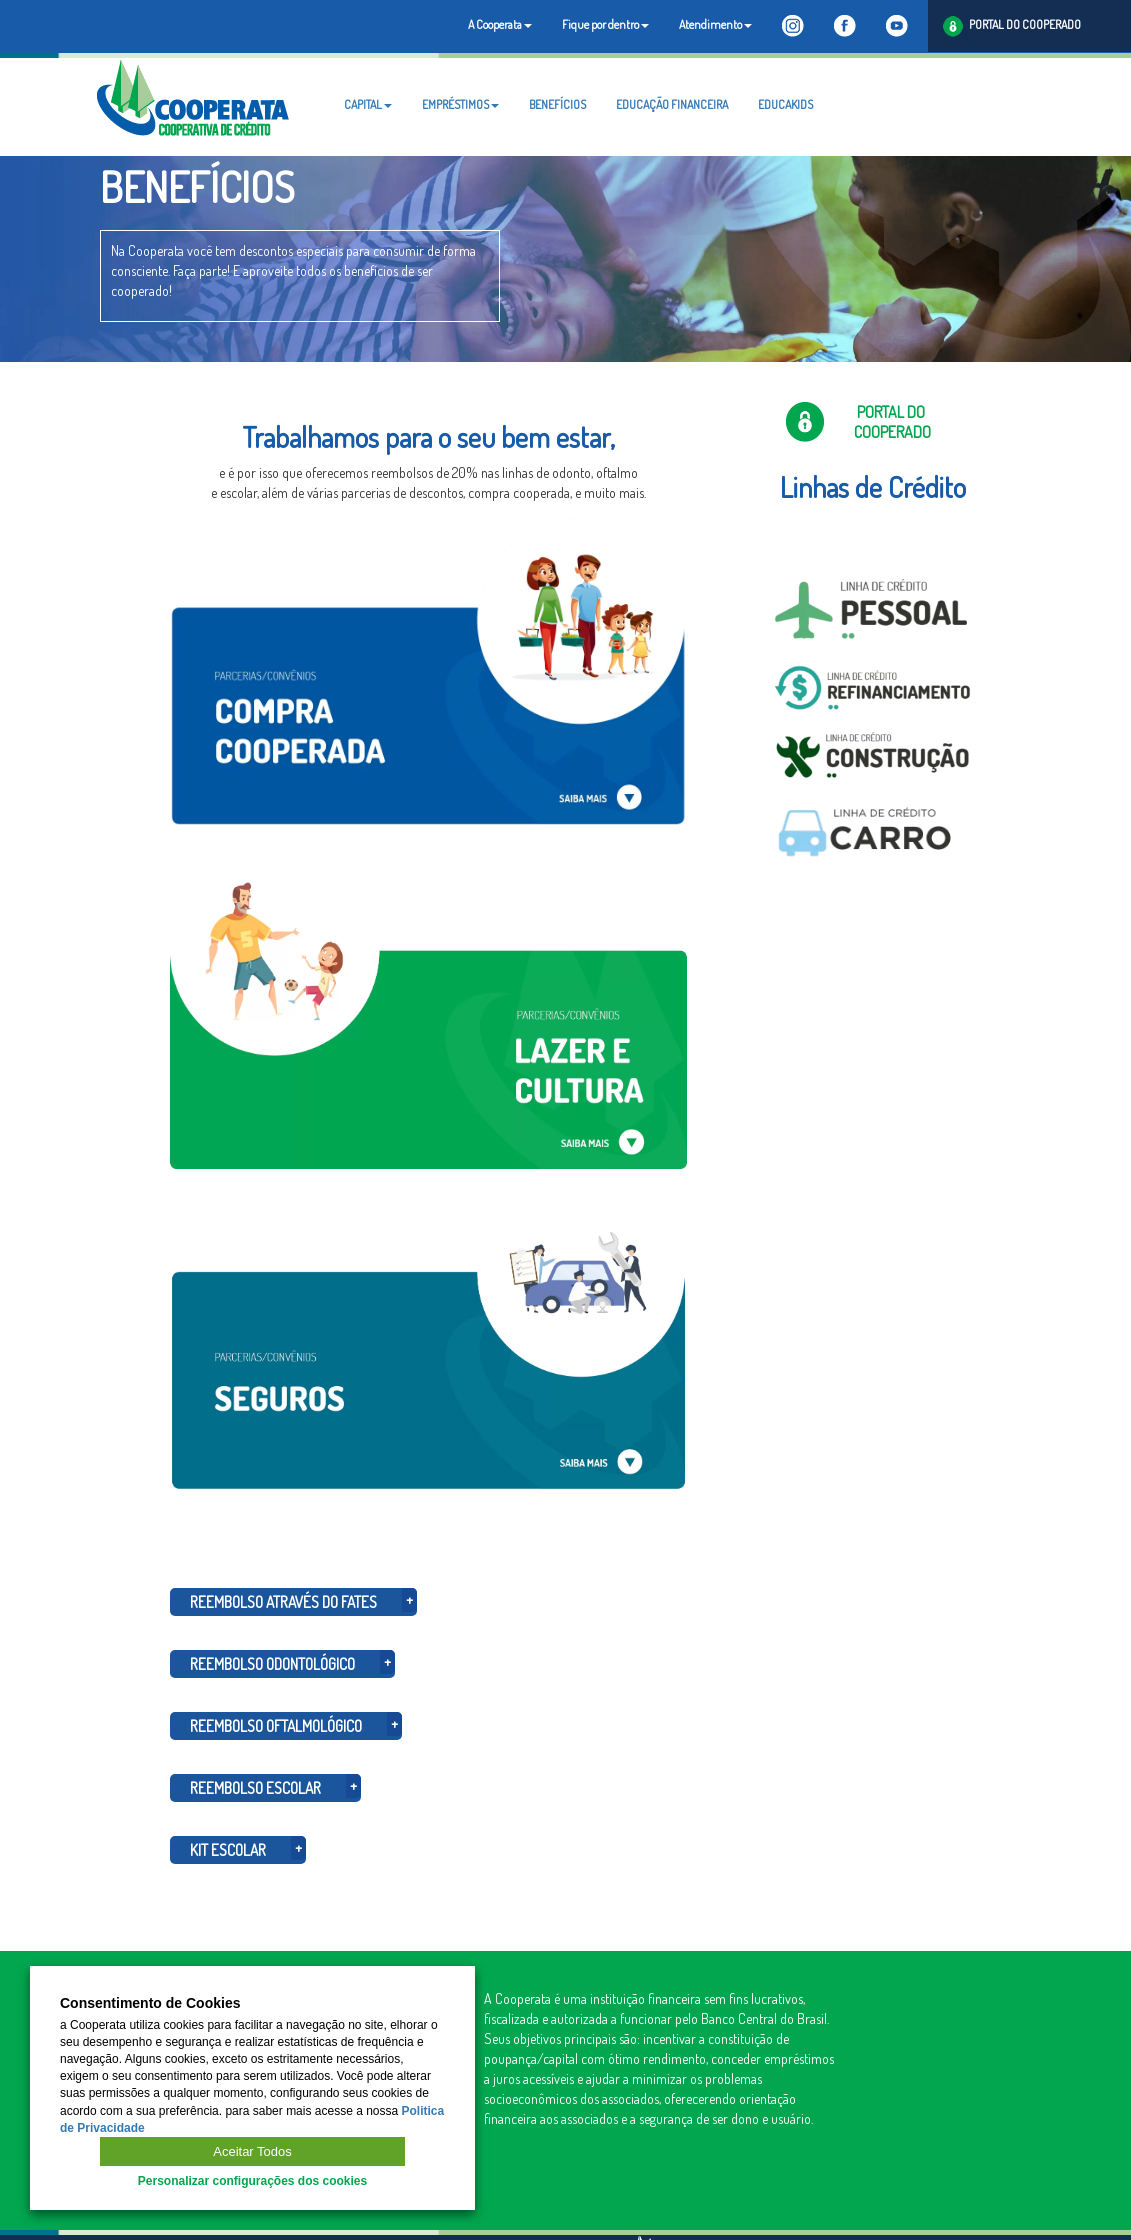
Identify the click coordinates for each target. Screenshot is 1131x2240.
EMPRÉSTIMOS (460, 104)
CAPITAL (368, 104)
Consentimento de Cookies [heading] (150, 2003)
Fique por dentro (605, 24)
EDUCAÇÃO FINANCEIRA (672, 104)
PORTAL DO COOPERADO (1012, 26)
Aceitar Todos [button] (252, 2151)
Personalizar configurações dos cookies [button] (252, 2181)
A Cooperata (500, 24)
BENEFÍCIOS (557, 104)
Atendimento (715, 24)
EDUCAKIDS (785, 104)
